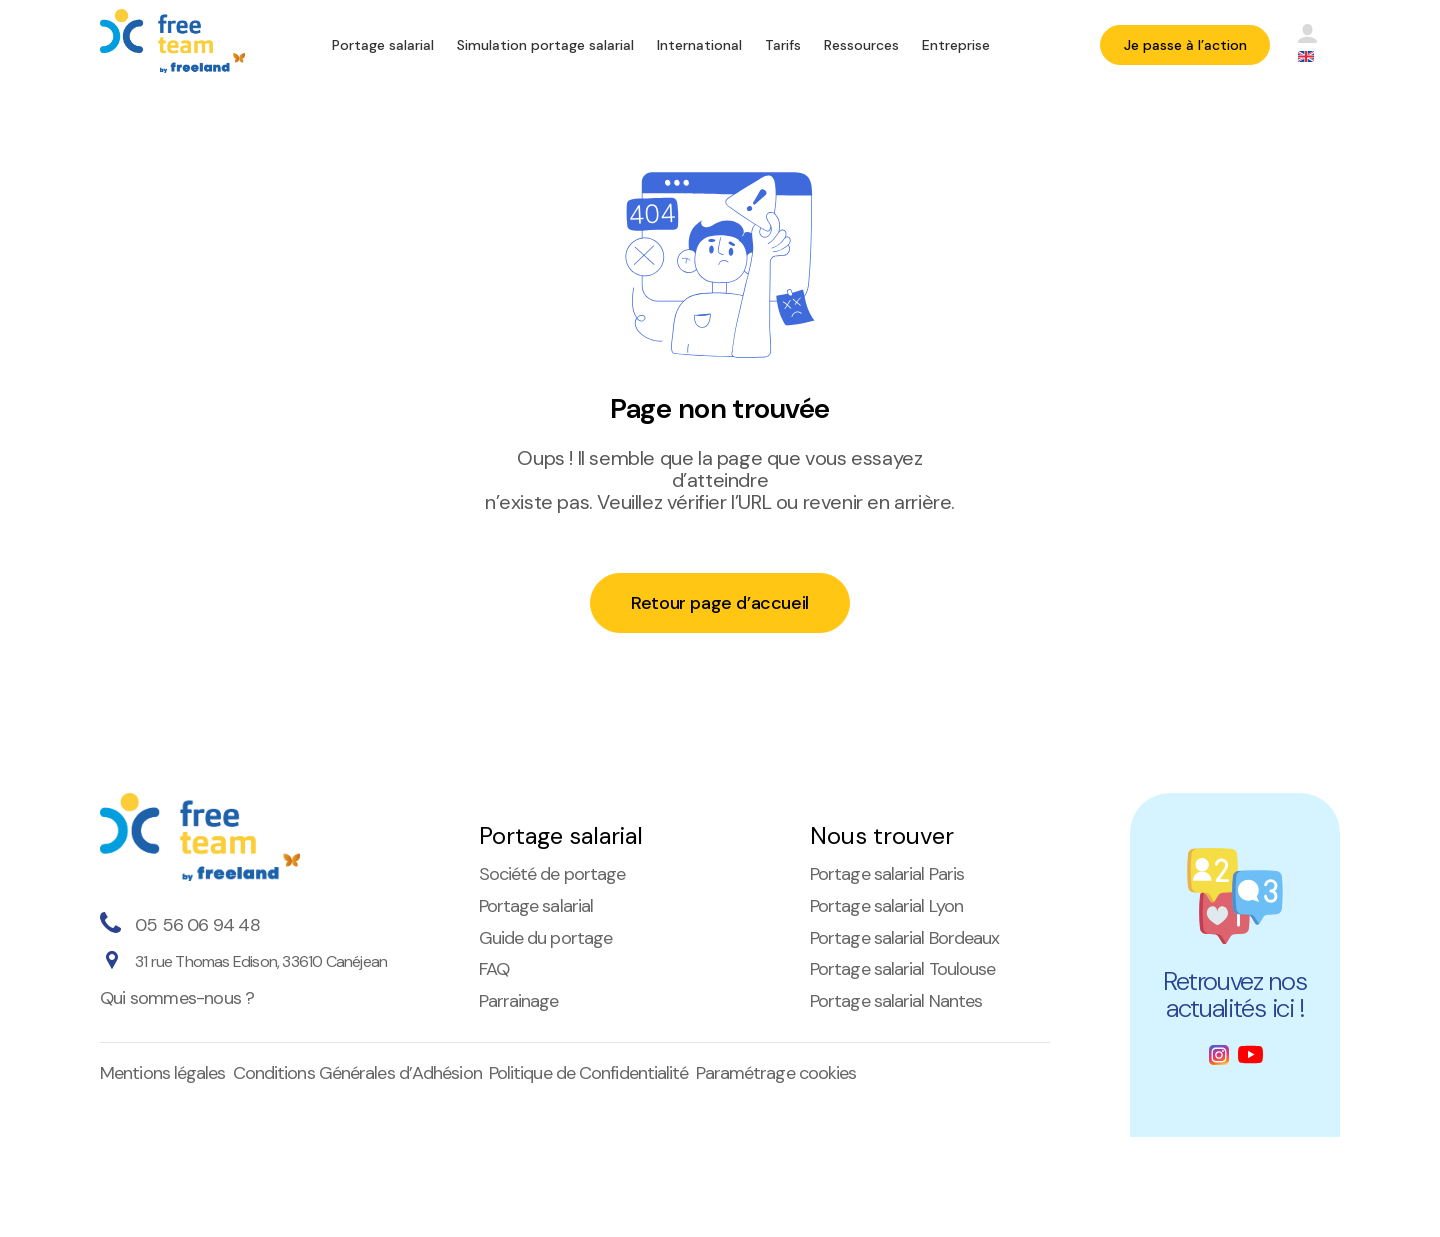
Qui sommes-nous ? (177, 998)
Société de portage (552, 874)
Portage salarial (383, 45)
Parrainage (519, 1001)
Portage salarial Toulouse (903, 969)
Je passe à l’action (1185, 45)
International (699, 45)
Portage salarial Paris (887, 874)
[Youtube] (1250, 1054)
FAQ (494, 969)
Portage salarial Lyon (886, 906)
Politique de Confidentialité (589, 1073)
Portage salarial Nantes (896, 1001)
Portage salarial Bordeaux (905, 938)
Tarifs (783, 45)
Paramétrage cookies (776, 1073)
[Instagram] (1219, 1055)
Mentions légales (163, 1073)
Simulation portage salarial (545, 45)
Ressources (861, 45)
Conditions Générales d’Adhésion (357, 1073)
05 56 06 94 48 (197, 925)
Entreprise (956, 45)
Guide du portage (546, 938)
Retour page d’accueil (720, 603)
